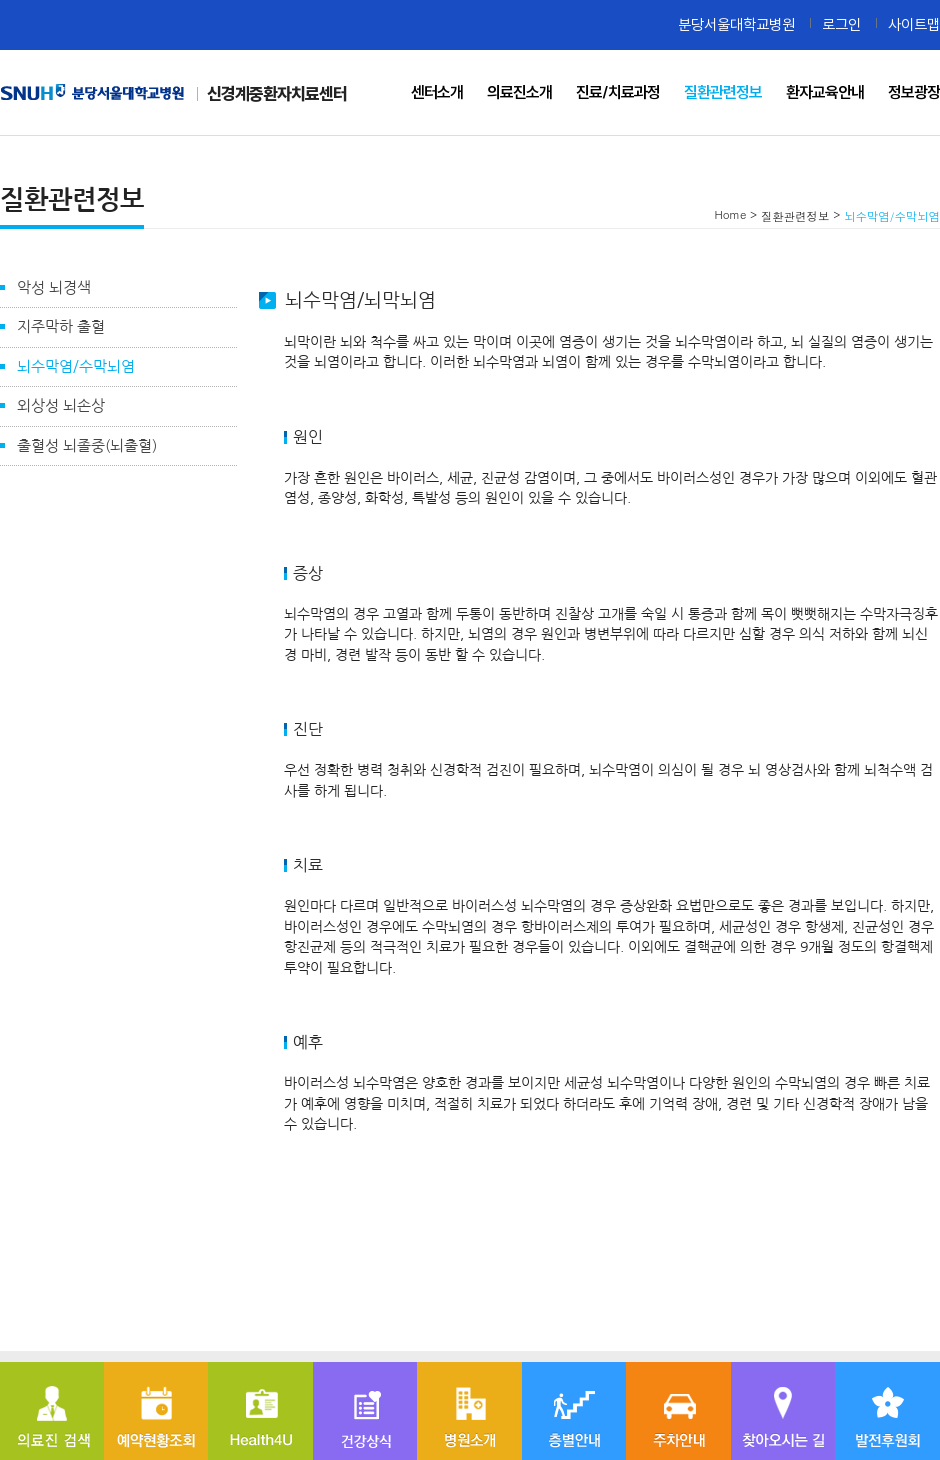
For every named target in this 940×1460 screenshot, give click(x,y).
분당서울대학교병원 (736, 24)
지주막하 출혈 (61, 326)
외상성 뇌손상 (61, 405)
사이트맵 (914, 24)
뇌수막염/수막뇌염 (76, 366)
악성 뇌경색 (54, 287)
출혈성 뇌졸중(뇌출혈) (87, 445)
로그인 (841, 24)
